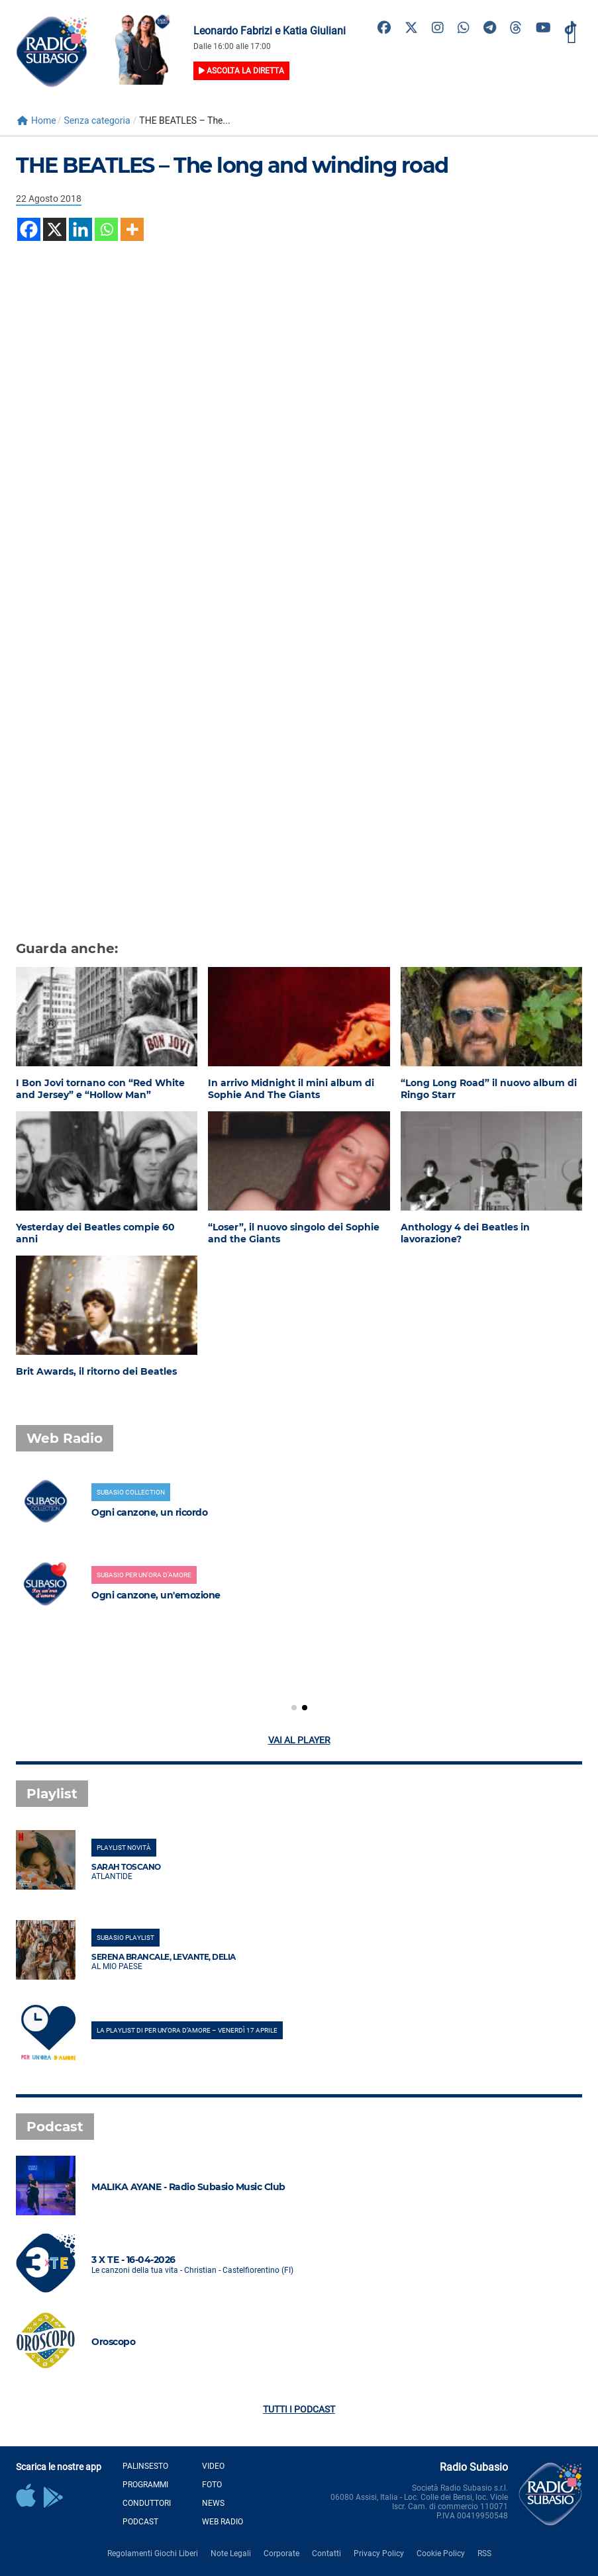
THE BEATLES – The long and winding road (232, 165)
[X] (54, 229)
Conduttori (147, 2503)
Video (213, 2466)
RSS (484, 2553)
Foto (212, 2485)
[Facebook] (28, 229)
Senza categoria (97, 120)
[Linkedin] (80, 229)
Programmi (145, 2485)
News (213, 2503)
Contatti (326, 2553)
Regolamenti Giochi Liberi (152, 2553)
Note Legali (231, 2553)
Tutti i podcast (299, 2409)
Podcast (140, 2522)
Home (36, 120)
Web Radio (222, 2522)
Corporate (281, 2553)
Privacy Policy (379, 2553)
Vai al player (299, 1740)
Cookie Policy (441, 2553)
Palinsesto (145, 2466)
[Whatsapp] (106, 229)
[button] (294, 1707)
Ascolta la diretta (241, 70)
